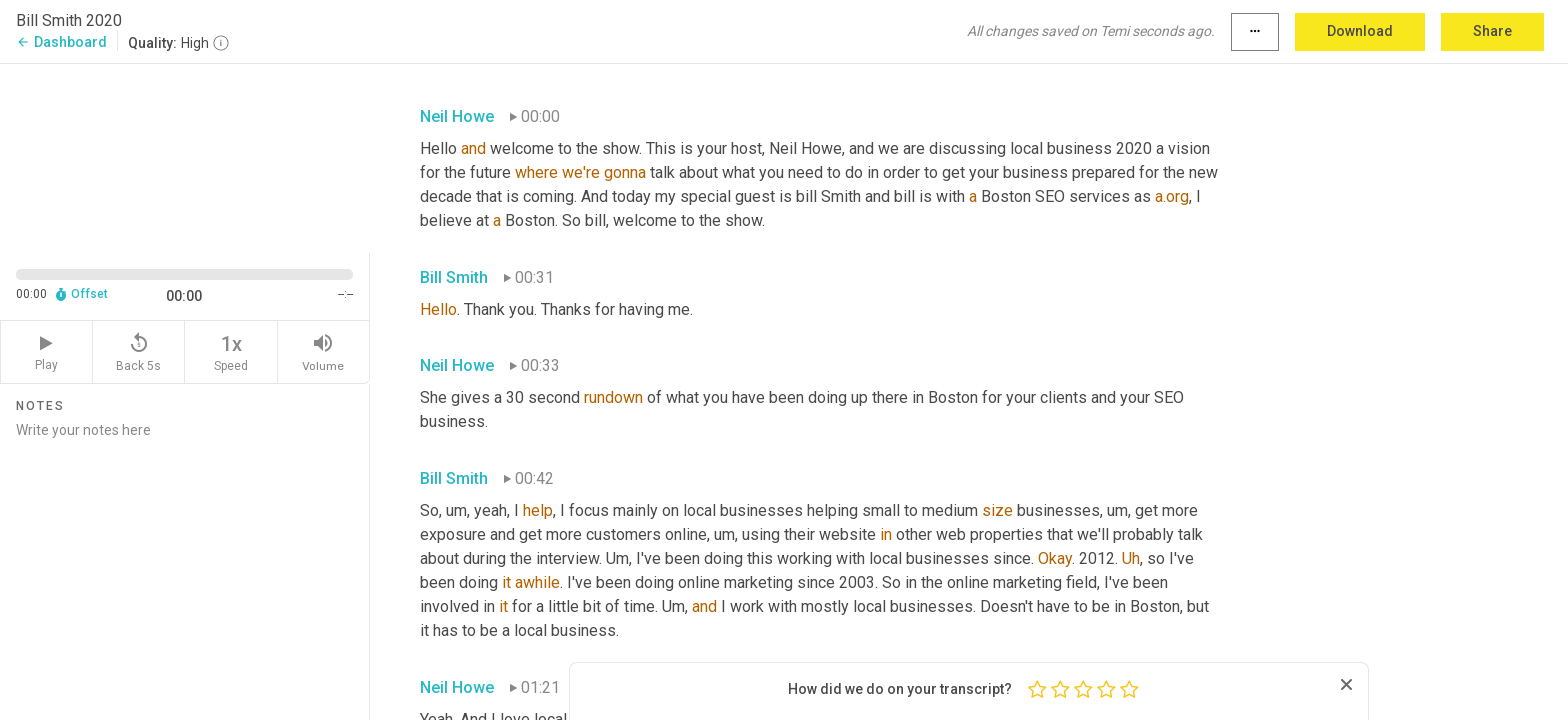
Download (1360, 31)
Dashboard (61, 42)
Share (1492, 31)
